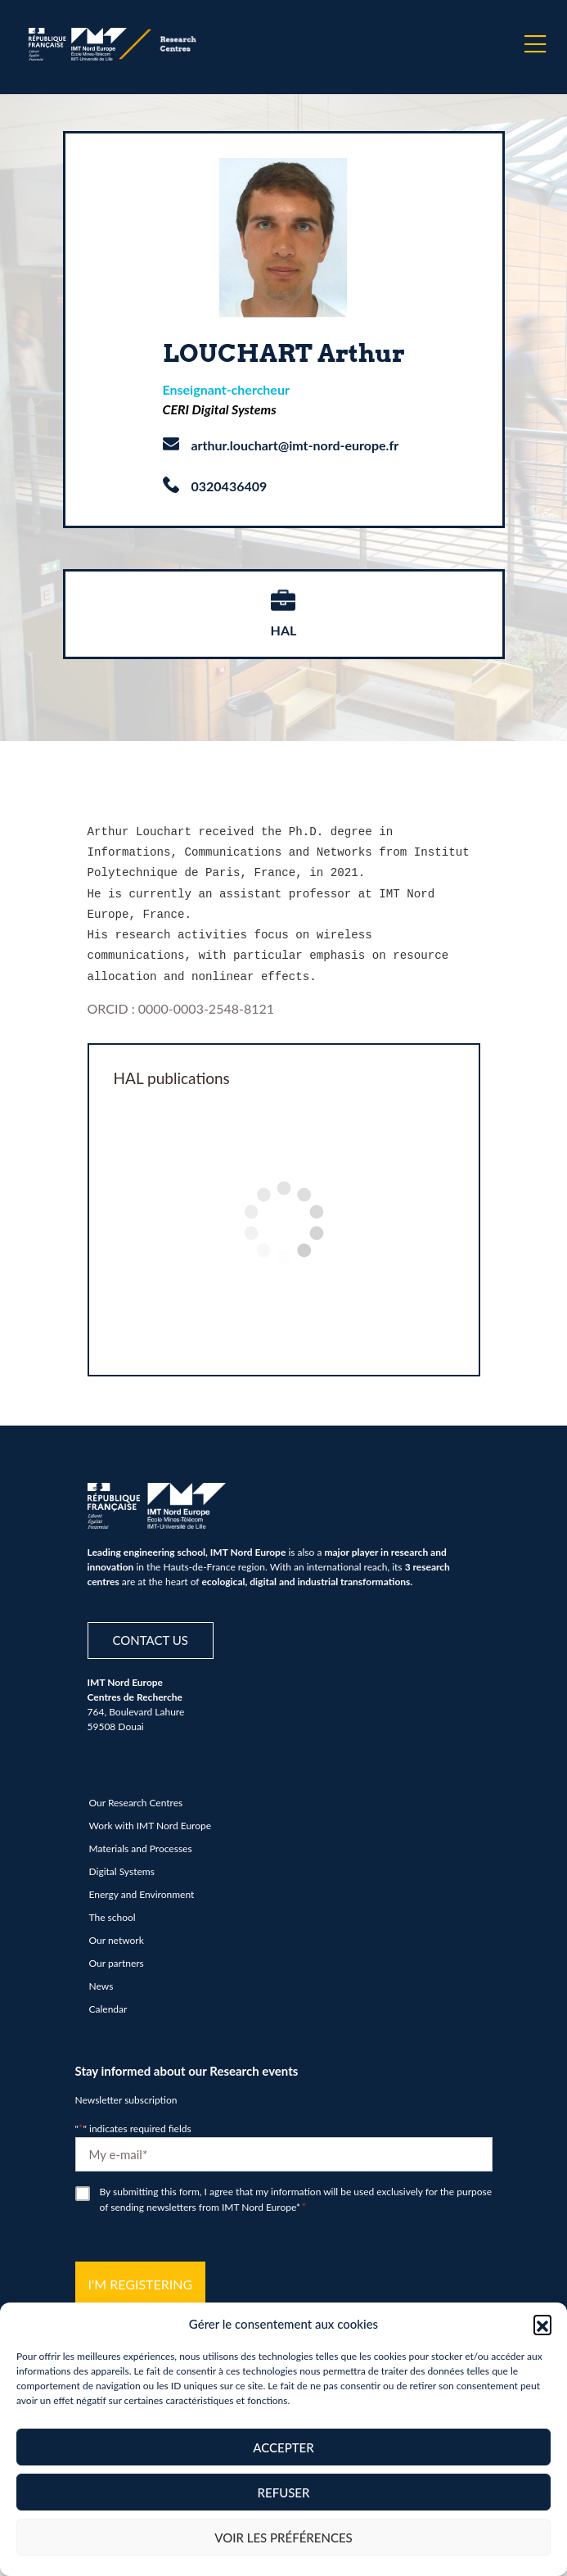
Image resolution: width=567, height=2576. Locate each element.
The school (112, 1909)
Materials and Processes (140, 1840)
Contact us (150, 1632)
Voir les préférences (283, 2537)
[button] (542, 2324)
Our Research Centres (136, 1794)
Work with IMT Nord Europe (150, 1817)
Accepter (283, 2447)
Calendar (108, 2001)
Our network (116, 1932)
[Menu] (535, 44)
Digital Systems (122, 1863)
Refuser (284, 2492)
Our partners (116, 1955)
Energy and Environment (142, 1886)
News (101, 1978)
